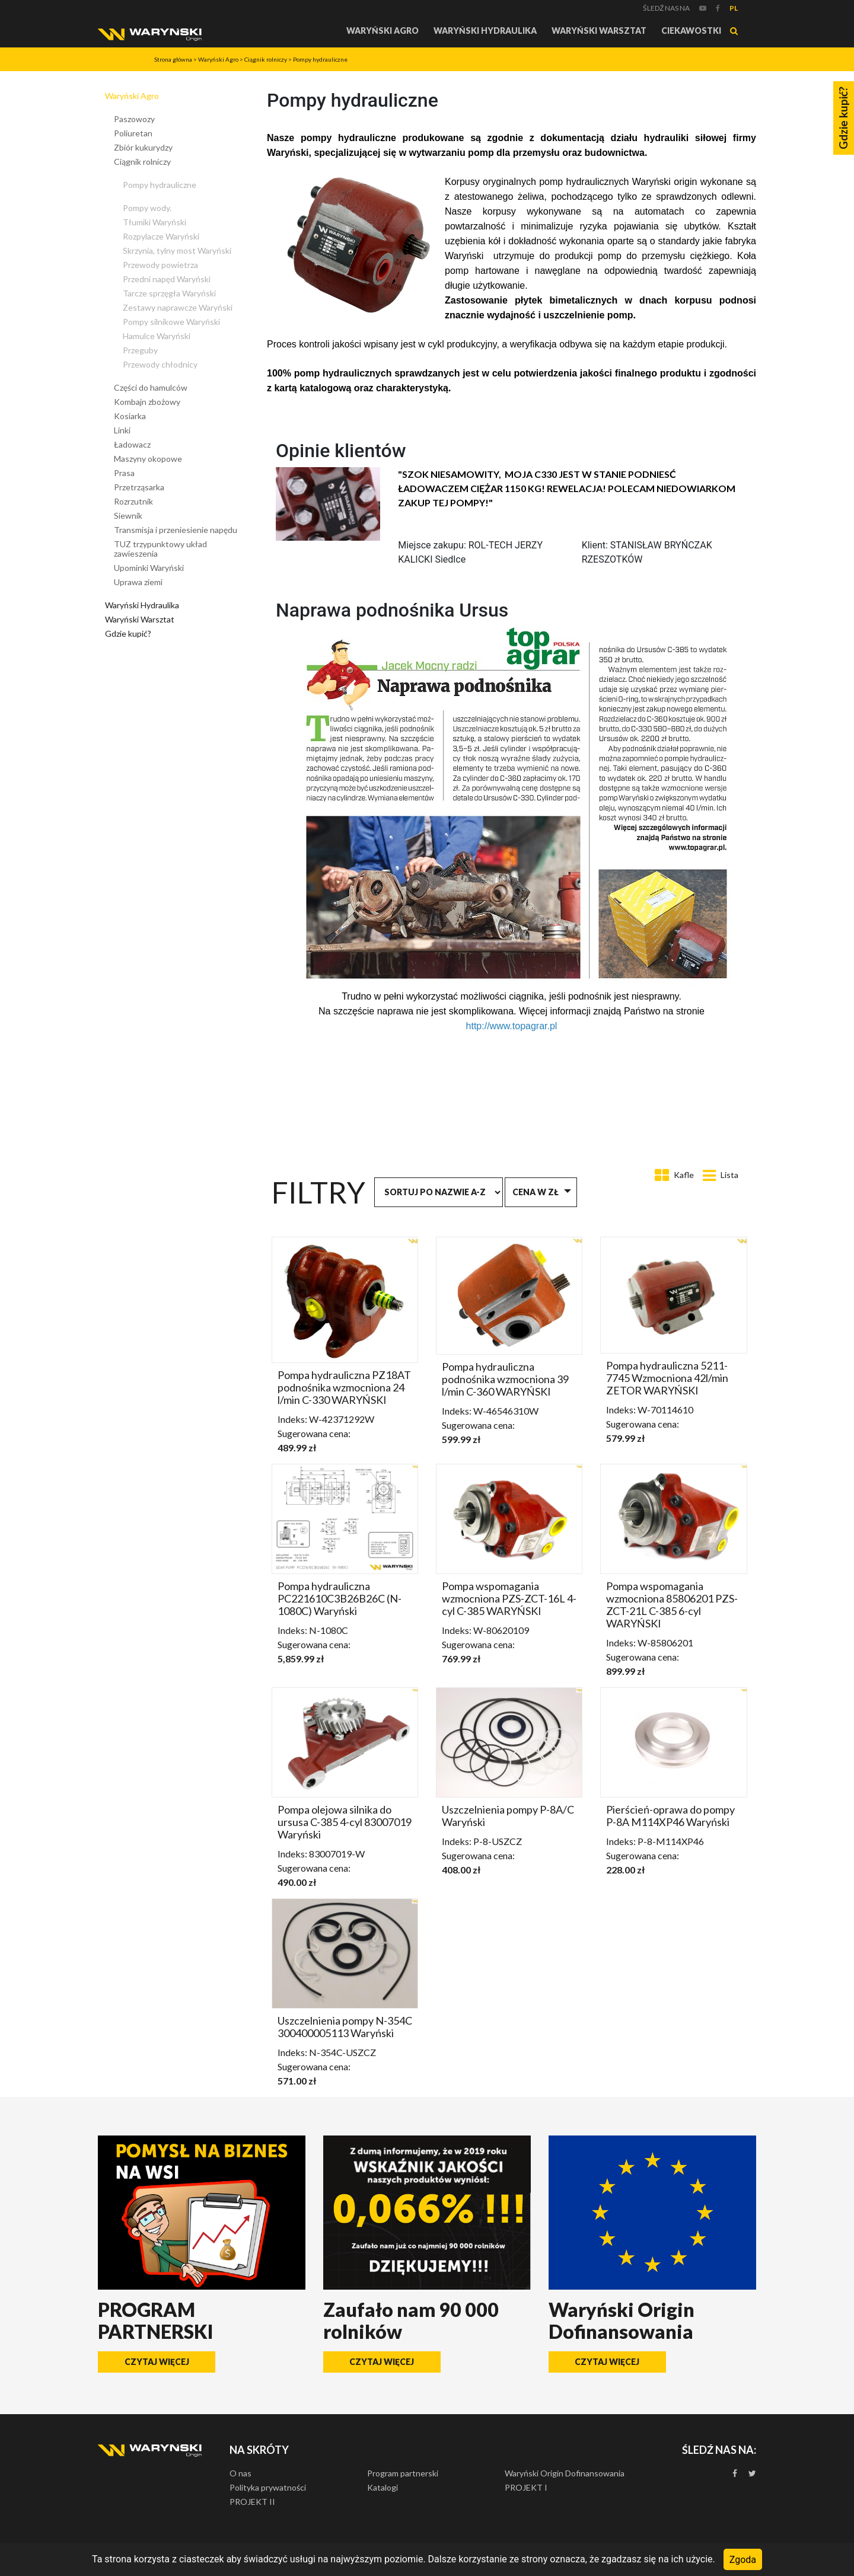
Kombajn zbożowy (147, 402)
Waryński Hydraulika (485, 30)
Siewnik (128, 515)
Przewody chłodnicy (160, 364)
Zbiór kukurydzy (143, 147)
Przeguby (140, 350)
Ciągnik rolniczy (265, 59)
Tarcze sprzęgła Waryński (169, 293)
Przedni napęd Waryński (167, 279)
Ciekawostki (691, 30)
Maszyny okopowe (148, 459)
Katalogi (382, 2487)
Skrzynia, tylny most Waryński (177, 250)
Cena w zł (535, 1192)
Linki (122, 430)
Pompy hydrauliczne (320, 59)
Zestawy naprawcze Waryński (177, 307)
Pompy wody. (147, 208)
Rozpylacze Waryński (161, 236)
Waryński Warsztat (599, 30)
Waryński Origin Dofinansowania (564, 2473)
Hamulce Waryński (156, 336)
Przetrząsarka (139, 487)
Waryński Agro (382, 30)
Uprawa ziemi (138, 582)
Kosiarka (130, 416)
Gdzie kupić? (128, 633)
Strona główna (173, 59)
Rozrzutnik (133, 501)
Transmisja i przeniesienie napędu (175, 530)
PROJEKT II (252, 2502)
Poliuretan (133, 133)
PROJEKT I (526, 2487)
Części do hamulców (150, 387)
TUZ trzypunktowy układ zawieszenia (160, 548)
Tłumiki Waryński (154, 222)
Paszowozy (134, 119)
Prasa (124, 473)
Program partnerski (402, 2473)
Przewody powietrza (160, 265)
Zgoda (742, 2559)
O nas (240, 2473)
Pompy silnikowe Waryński (171, 322)
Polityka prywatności (268, 2487)
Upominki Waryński (149, 568)
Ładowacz (132, 444)
